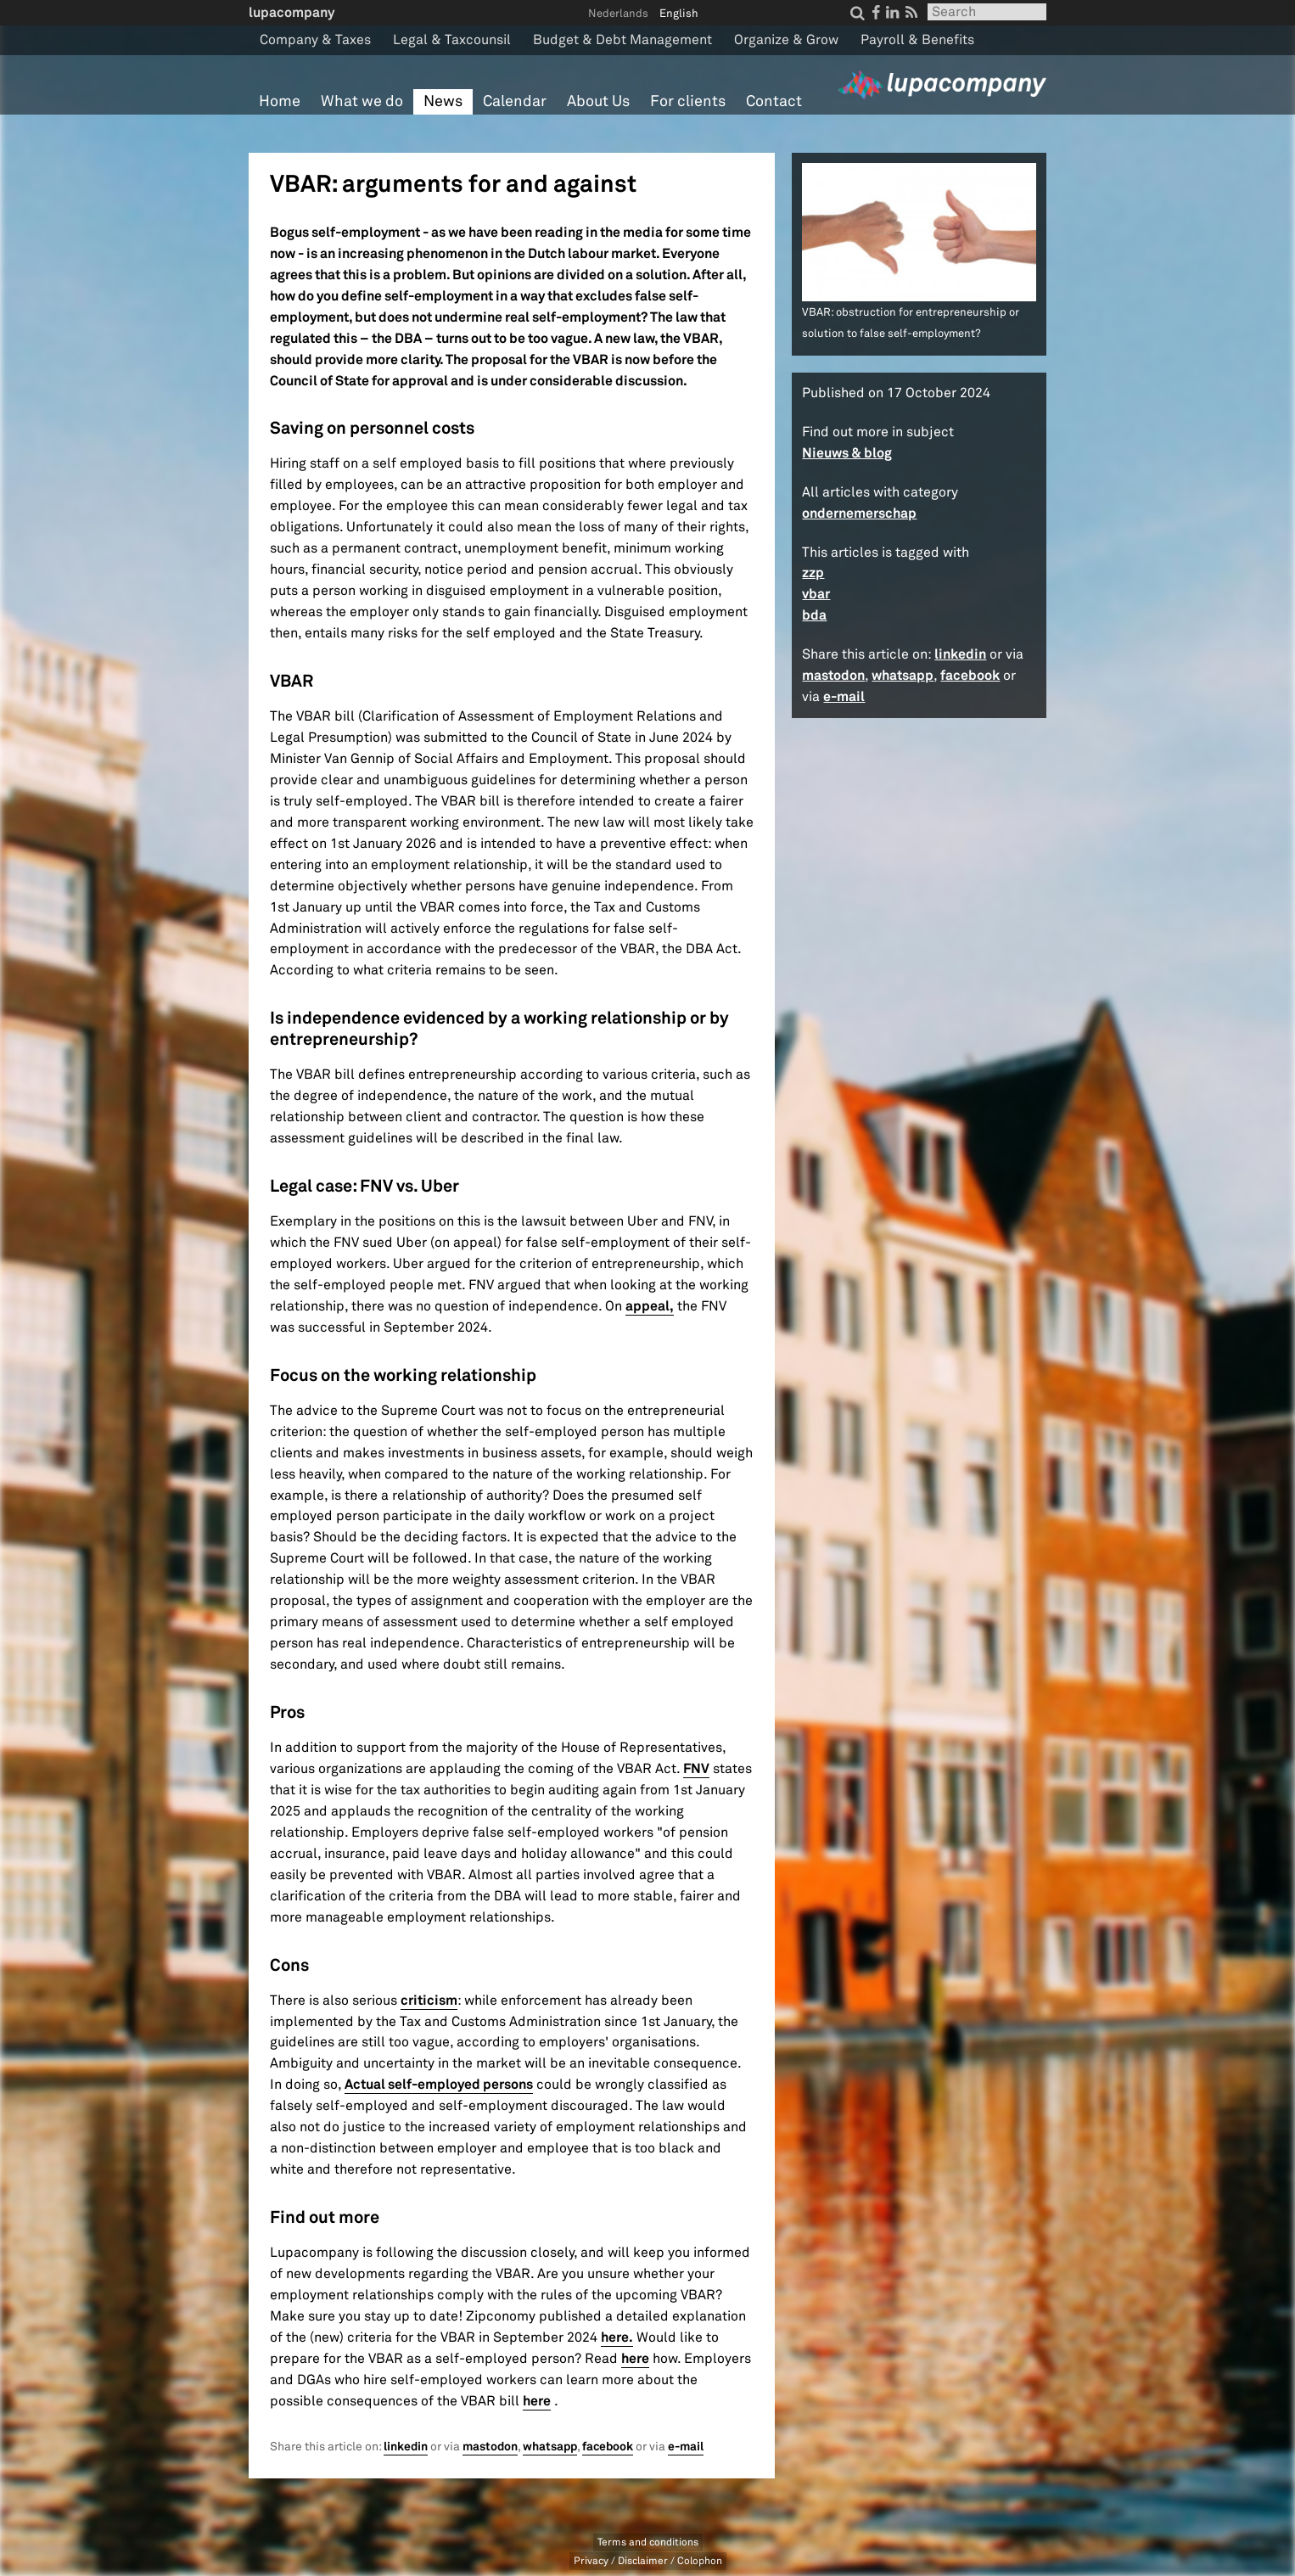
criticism (429, 2000)
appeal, (649, 1306)
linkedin (406, 2447)
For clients (688, 101)
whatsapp (550, 2447)
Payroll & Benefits (917, 39)
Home (279, 101)
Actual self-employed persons (439, 2084)
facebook (607, 2447)
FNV (696, 1768)
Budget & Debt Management (622, 39)
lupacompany (291, 12)
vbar (816, 594)
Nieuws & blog (847, 453)
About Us (598, 101)
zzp (813, 572)
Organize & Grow (786, 39)
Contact (774, 101)
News (442, 101)
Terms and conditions (647, 2542)
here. (617, 2337)
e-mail (686, 2447)
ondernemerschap (859, 513)
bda (814, 615)
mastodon (490, 2447)
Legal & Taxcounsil (452, 39)
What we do (362, 101)
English (678, 13)
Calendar (515, 101)
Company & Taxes (315, 39)
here (635, 2358)
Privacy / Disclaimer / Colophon (648, 2561)
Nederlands (618, 13)
